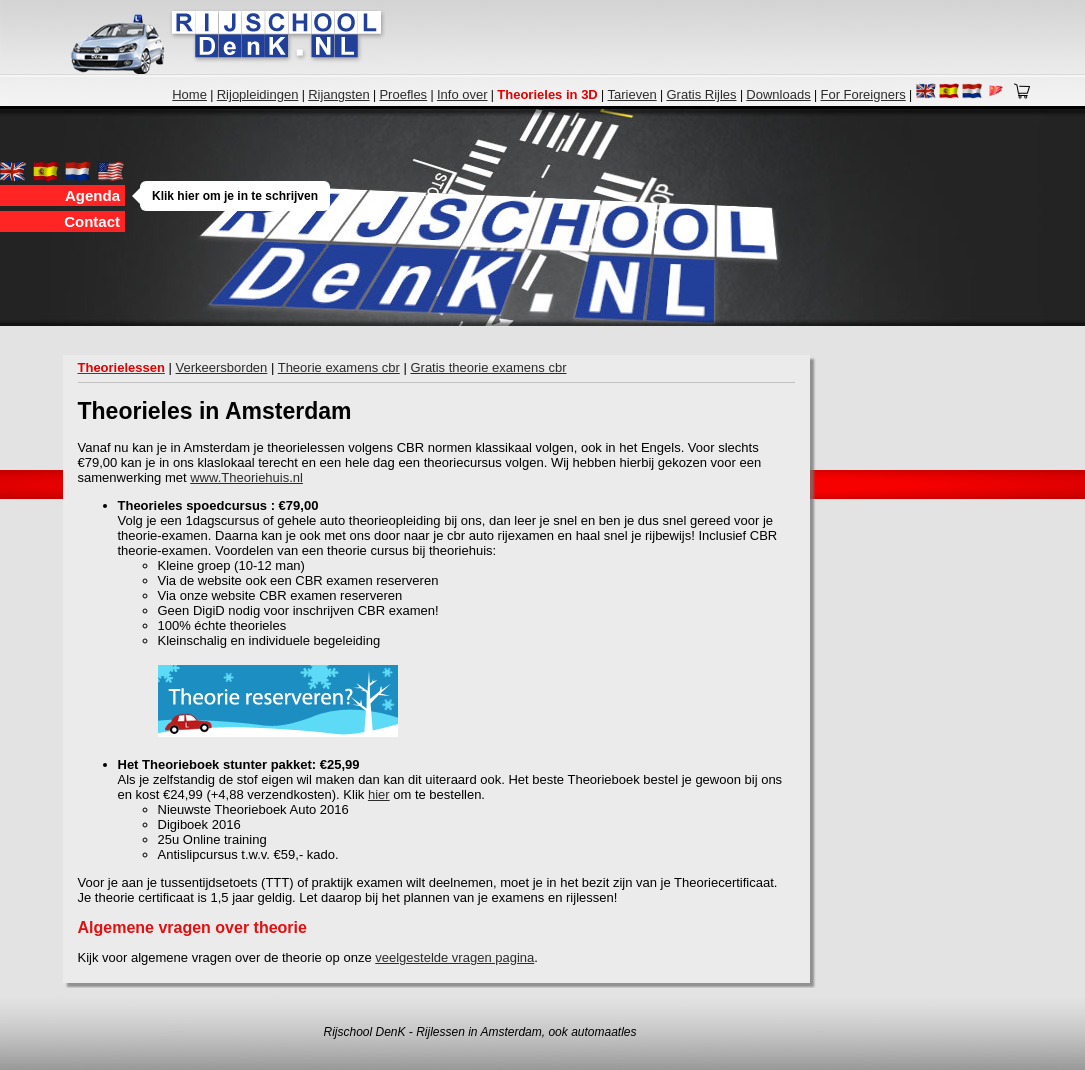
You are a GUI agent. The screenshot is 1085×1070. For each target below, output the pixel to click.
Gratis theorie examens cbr (488, 367)
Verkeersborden (222, 367)
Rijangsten (338, 94)
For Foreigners (862, 94)
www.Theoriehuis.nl (246, 477)
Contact (92, 221)
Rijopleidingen (258, 94)
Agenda (95, 195)
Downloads (778, 94)
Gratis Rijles (701, 94)
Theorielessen (121, 367)
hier (379, 794)
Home (189, 94)
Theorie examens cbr (339, 367)
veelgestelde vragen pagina (454, 957)
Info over (462, 94)
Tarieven (632, 94)
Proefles (403, 94)
